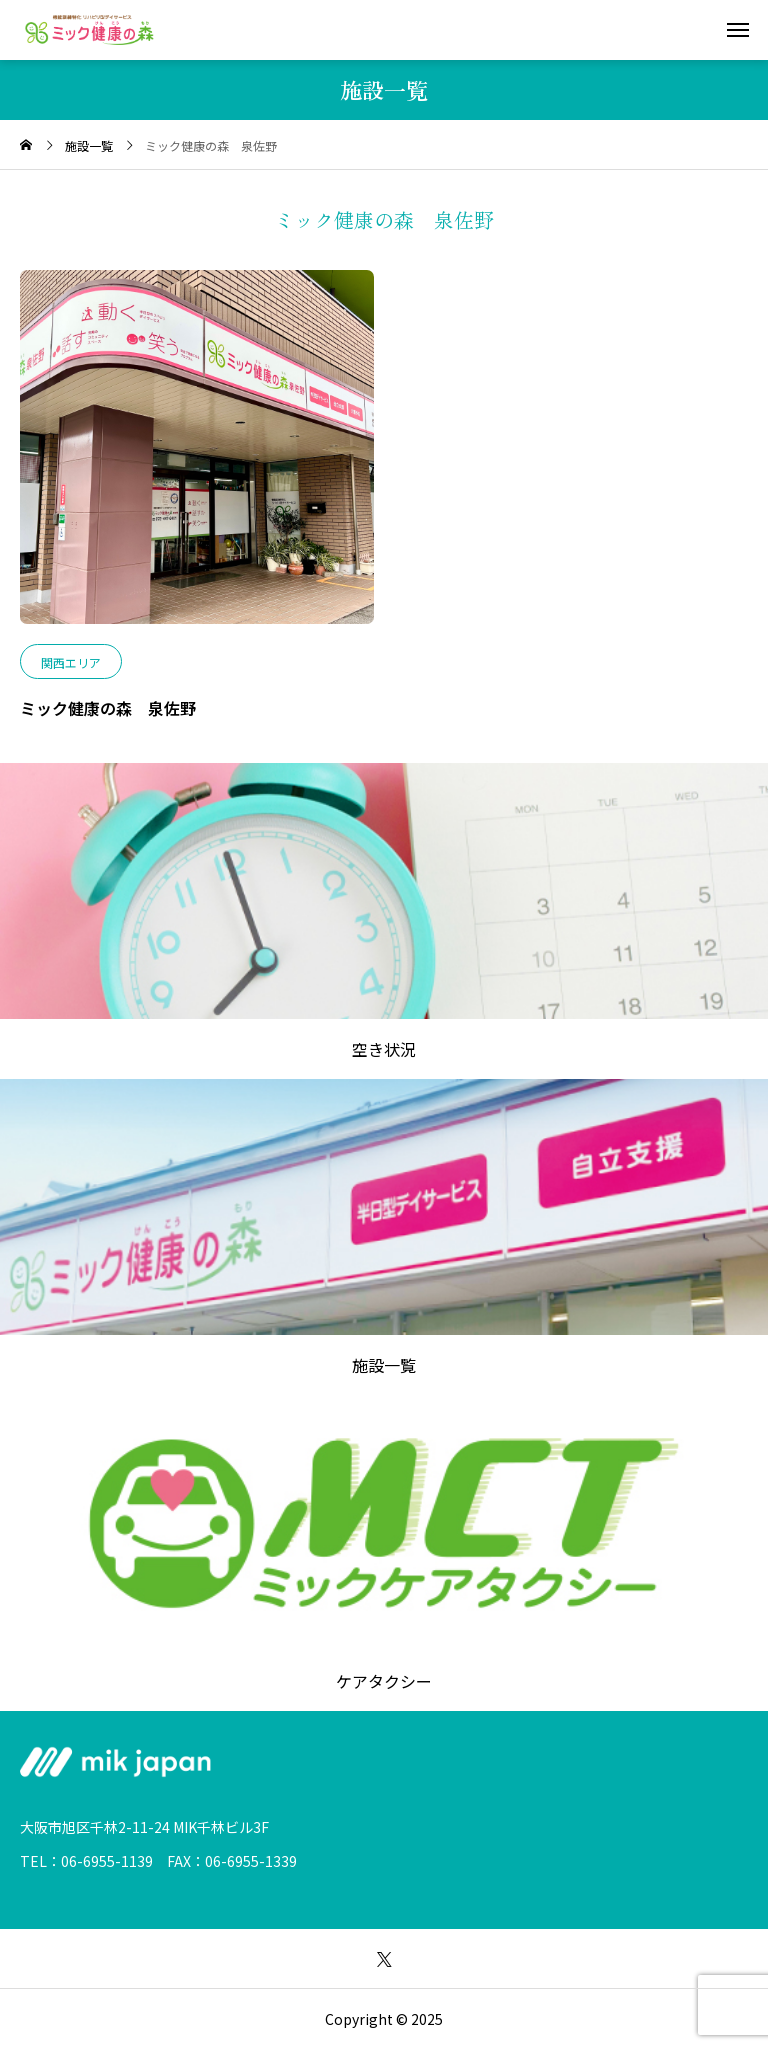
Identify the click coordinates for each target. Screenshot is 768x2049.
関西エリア (71, 662)
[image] (197, 457)
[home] (26, 145)
